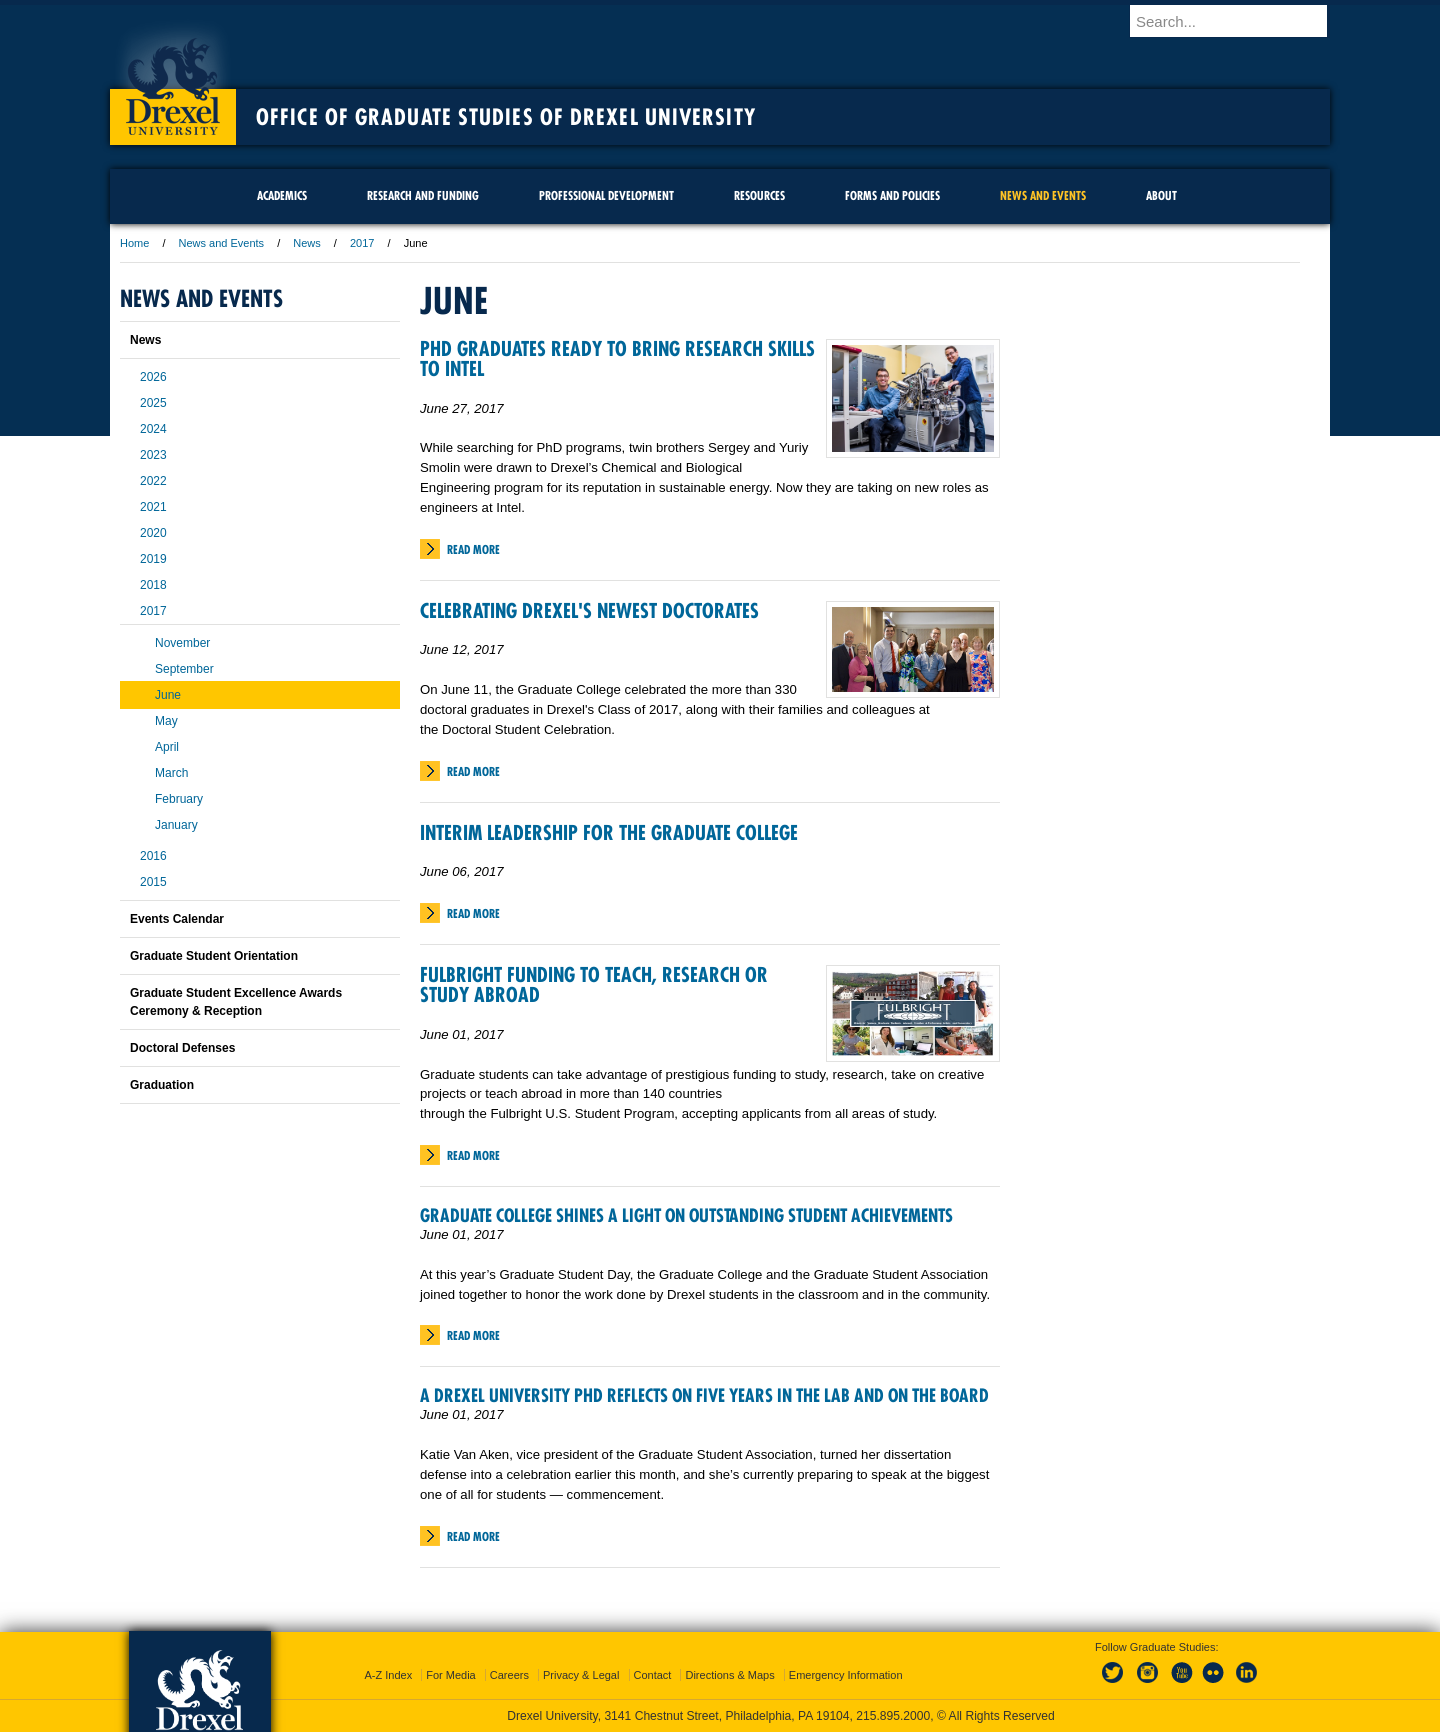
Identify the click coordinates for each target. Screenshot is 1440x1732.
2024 (153, 429)
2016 (153, 856)
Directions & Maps (729, 1675)
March (171, 773)
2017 (362, 243)
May (166, 721)
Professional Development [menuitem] (606, 195)
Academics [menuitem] (282, 195)
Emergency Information (846, 1675)
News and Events (222, 243)
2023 (153, 455)
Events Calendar (177, 919)
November (182, 643)
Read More (473, 549)
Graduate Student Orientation (214, 956)
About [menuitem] (1161, 195)
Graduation (162, 1085)
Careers (509, 1675)
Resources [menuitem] (759, 195)
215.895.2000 (893, 1716)
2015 (153, 882)
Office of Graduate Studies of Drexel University (506, 117)
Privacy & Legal (581, 1675)
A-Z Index (388, 1675)
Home (134, 243)
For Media (451, 1675)
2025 (153, 403)
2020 (153, 533)
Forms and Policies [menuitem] (892, 195)
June (168, 695)
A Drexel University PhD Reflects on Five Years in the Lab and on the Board (704, 1395)
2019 (153, 559)
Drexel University (173, 80)
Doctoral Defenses (182, 1048)
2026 (153, 377)
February (179, 799)
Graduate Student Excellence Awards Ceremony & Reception (236, 1002)
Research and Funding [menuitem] (423, 195)
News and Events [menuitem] (1043, 195)
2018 (153, 585)
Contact (653, 1675)
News (307, 243)
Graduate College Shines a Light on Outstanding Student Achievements (686, 1215)
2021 (153, 507)
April (167, 747)
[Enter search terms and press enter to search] (1239, 21)
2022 (153, 481)
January (176, 825)
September (184, 669)
